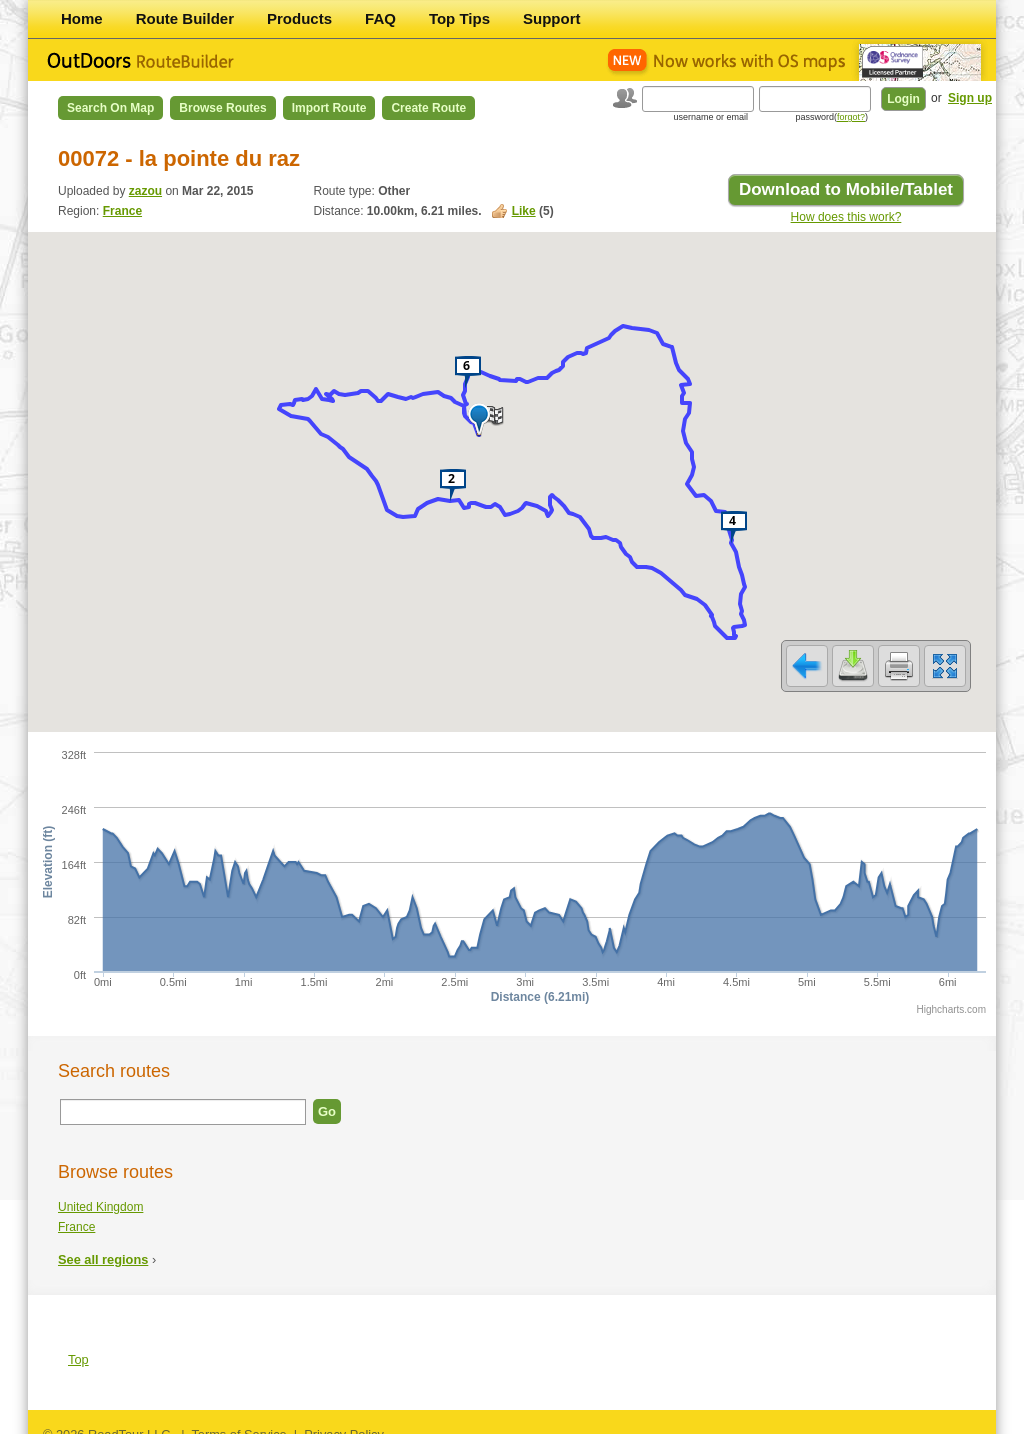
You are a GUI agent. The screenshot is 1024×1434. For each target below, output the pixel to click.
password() (831, 117)
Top (78, 1346)
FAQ (380, 18)
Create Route (428, 108)
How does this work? (846, 217)
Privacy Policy (344, 1421)
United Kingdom (100, 1194)
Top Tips (459, 18)
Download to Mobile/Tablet (846, 189)
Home (82, 18)
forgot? (851, 117)
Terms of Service (238, 1421)
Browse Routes (222, 108)
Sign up (970, 98)
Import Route (329, 108)
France (122, 211)
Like (524, 211)
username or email (710, 117)
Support (552, 18)
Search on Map (110, 108)
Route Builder (185, 18)
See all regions (103, 1246)
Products (299, 18)
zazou (145, 191)
